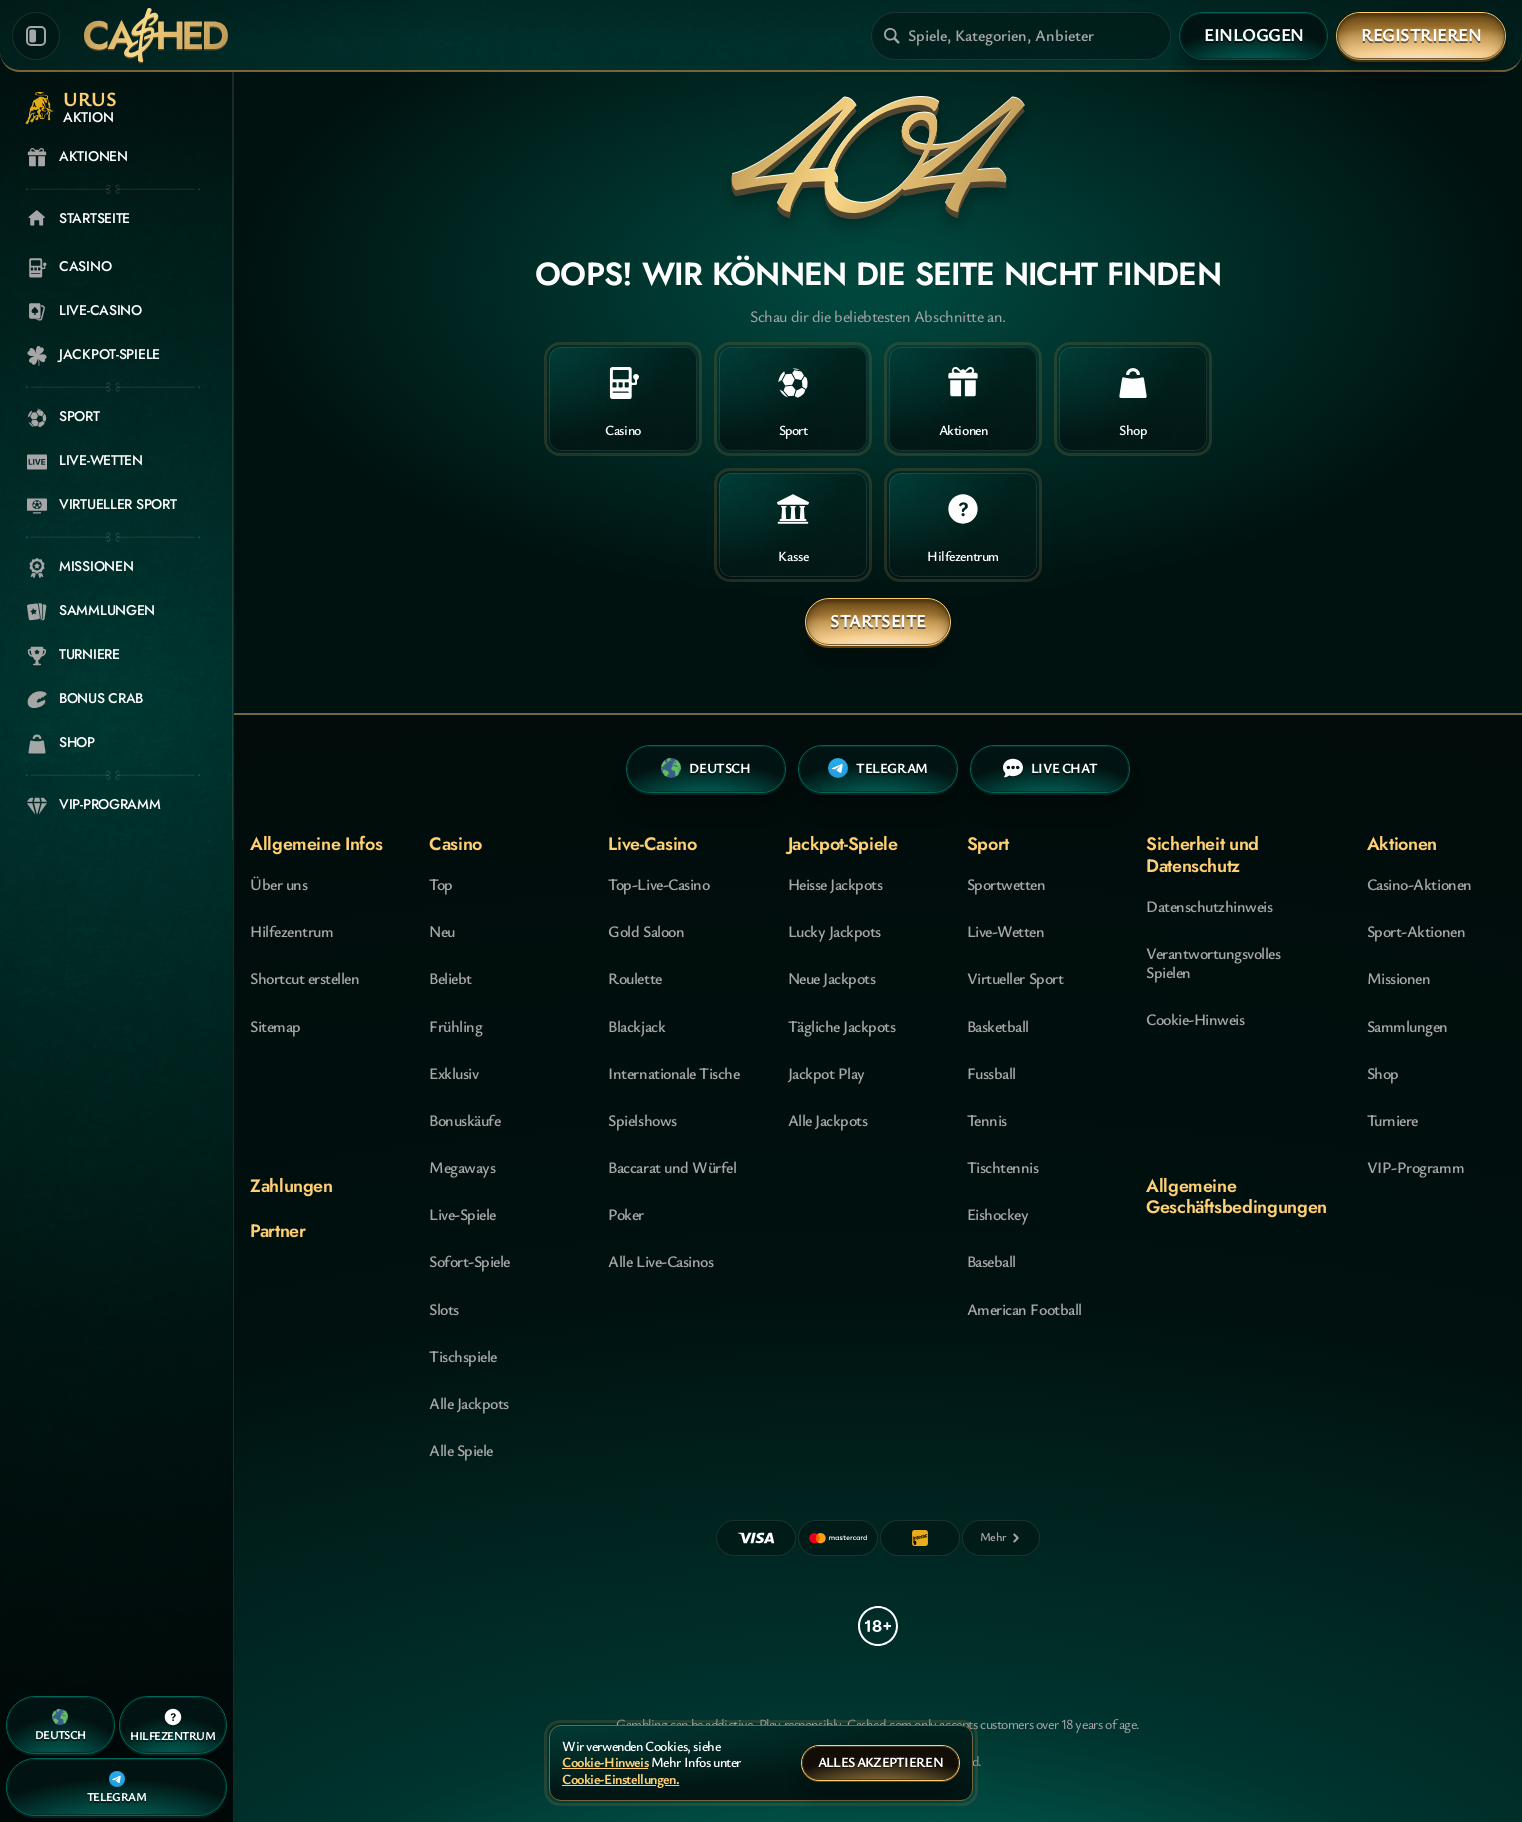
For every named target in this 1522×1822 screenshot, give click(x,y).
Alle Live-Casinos (660, 1261)
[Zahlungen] (1001, 1538)
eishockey (998, 1214)
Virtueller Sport (1015, 978)
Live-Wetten (1006, 931)
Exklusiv (453, 1073)
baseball (991, 1261)
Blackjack (636, 1026)
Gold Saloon (646, 931)
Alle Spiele (461, 1450)
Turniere (1392, 1120)
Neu (442, 931)
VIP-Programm (1415, 1167)
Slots (444, 1309)
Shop (1383, 1073)
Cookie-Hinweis (1195, 1019)
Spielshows (642, 1120)
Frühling (455, 1026)
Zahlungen (291, 1186)
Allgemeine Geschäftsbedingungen (1236, 1196)
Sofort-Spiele (469, 1261)
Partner (277, 1231)
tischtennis (1003, 1167)
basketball (998, 1026)
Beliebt (450, 978)
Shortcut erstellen (304, 978)
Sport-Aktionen (1416, 931)
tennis (987, 1120)
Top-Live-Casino (658, 884)
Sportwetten (1006, 884)
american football (1024, 1309)
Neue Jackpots (832, 978)
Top (441, 884)
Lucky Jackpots (834, 931)
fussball (991, 1073)
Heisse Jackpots (835, 884)
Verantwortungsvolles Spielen (1213, 962)
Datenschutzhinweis (1209, 906)
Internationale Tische (673, 1073)
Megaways (462, 1167)
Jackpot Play (826, 1073)
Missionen (1399, 978)
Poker (626, 1214)
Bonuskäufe (464, 1120)
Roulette (634, 978)
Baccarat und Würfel (672, 1167)
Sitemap (275, 1026)
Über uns (278, 884)
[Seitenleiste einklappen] (36, 36)
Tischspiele (463, 1356)
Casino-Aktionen (1419, 884)
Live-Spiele (462, 1214)
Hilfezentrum (291, 931)
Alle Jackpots (469, 1403)
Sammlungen (1407, 1026)
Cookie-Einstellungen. (620, 1779)
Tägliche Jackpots (842, 1026)
